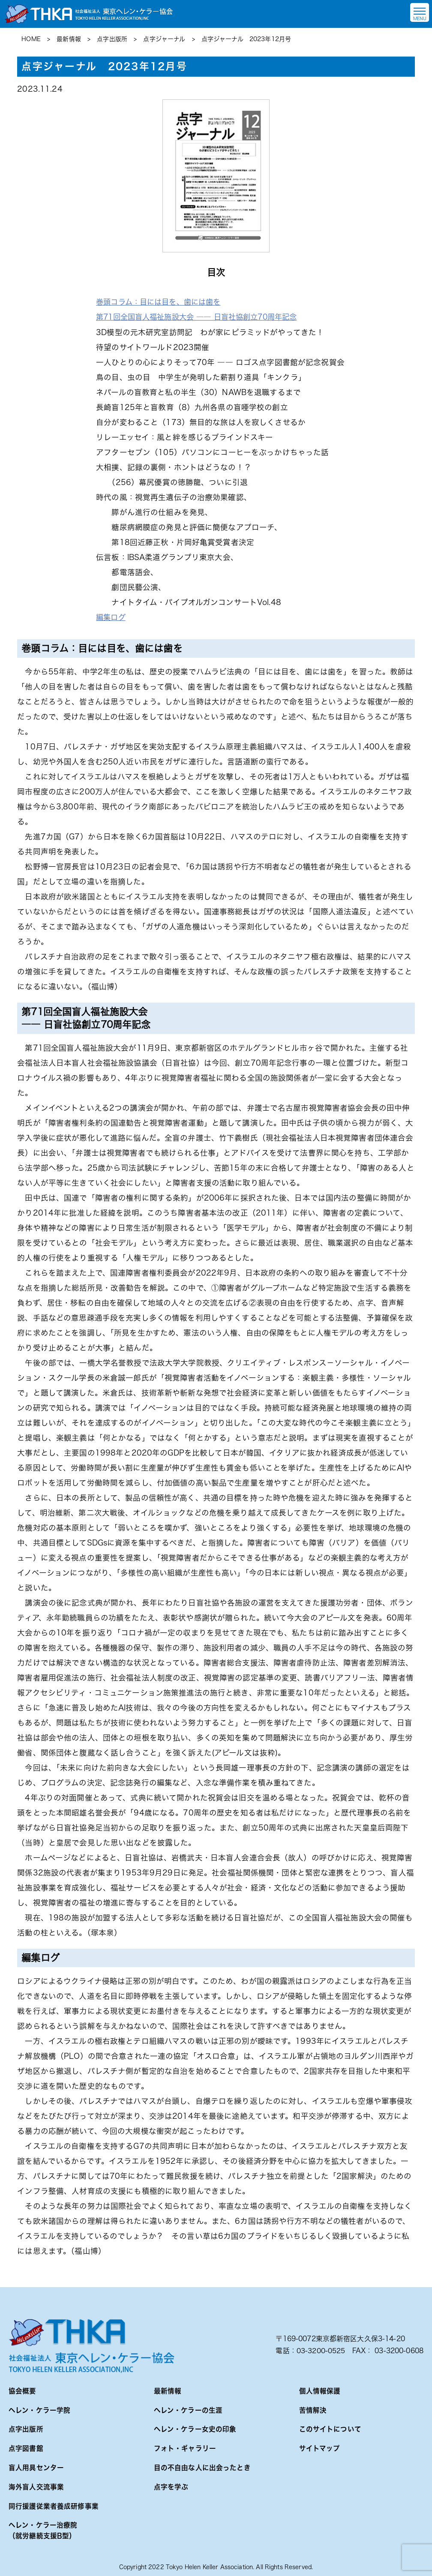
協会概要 (22, 2389)
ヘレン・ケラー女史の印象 (195, 2428)
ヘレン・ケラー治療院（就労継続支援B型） (43, 2530)
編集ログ (111, 616)
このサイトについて (330, 2428)
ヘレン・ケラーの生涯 (188, 2408)
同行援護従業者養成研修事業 (54, 2505)
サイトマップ (319, 2447)
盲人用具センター (36, 2466)
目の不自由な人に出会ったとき (202, 2466)
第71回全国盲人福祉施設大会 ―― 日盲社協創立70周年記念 (202, 317)
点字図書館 (26, 2447)
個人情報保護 (320, 2389)
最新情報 (168, 2389)
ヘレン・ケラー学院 (39, 2408)
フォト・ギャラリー (185, 2447)
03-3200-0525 (321, 2349)
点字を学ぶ (171, 2486)
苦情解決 (313, 2408)
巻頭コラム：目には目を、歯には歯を (162, 302)
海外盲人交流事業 (36, 2486)
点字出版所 (26, 2428)
